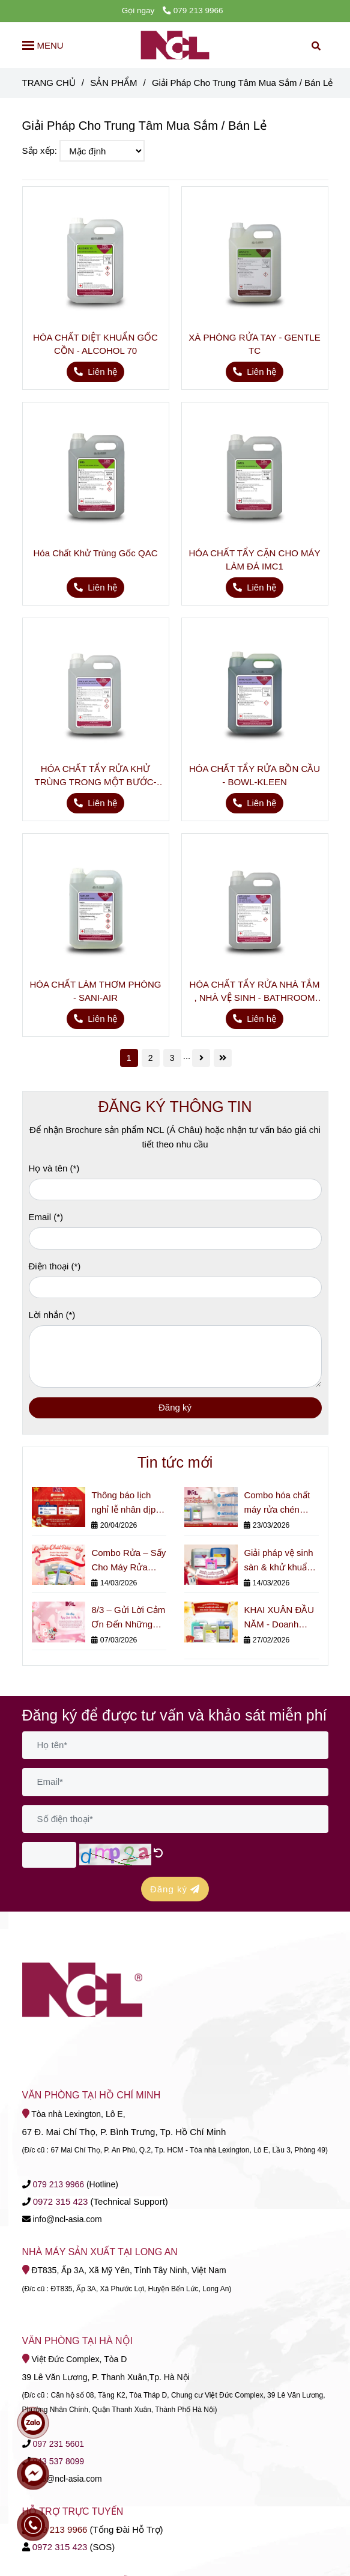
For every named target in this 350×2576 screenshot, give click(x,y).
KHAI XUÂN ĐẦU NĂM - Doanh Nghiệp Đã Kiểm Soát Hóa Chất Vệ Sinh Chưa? (280, 1618)
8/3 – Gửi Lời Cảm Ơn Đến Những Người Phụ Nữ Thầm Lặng (128, 1618)
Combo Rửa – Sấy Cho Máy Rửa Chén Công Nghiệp (128, 1561)
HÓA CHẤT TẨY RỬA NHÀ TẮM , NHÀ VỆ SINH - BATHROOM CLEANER (255, 991)
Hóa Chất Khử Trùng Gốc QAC (95, 553)
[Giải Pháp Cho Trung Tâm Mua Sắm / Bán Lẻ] (175, 45)
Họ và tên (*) (54, 1168)
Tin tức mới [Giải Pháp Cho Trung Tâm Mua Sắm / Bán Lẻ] (175, 1462)
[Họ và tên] (175, 1190)
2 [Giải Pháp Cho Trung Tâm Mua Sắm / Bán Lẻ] (150, 1058)
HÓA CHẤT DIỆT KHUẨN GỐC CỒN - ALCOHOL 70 (95, 344)
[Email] (175, 1238)
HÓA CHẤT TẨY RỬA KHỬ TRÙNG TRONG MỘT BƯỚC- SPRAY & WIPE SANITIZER (96, 776)
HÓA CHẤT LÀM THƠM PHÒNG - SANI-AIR (95, 991)
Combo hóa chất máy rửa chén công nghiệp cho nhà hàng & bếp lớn (277, 1503)
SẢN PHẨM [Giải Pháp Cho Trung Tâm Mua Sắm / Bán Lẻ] (113, 82)
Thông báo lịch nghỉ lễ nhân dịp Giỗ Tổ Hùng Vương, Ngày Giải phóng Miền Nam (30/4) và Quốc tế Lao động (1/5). (127, 1503)
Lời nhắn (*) (52, 1315)
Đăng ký (175, 1407)
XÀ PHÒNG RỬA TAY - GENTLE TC (254, 344)
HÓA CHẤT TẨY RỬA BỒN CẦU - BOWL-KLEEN (254, 775)
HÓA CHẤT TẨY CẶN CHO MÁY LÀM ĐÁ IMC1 (254, 559)
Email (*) (46, 1217)
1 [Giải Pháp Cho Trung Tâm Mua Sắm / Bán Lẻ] (129, 1058)
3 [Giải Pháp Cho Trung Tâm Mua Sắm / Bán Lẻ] (172, 1058)
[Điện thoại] (175, 1288)
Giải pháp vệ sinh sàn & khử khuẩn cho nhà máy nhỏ (278, 1561)
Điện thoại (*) (55, 1266)
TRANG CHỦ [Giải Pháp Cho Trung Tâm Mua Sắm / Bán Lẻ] (49, 82)
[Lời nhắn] (175, 1356)
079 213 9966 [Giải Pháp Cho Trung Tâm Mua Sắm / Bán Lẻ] (193, 10)
